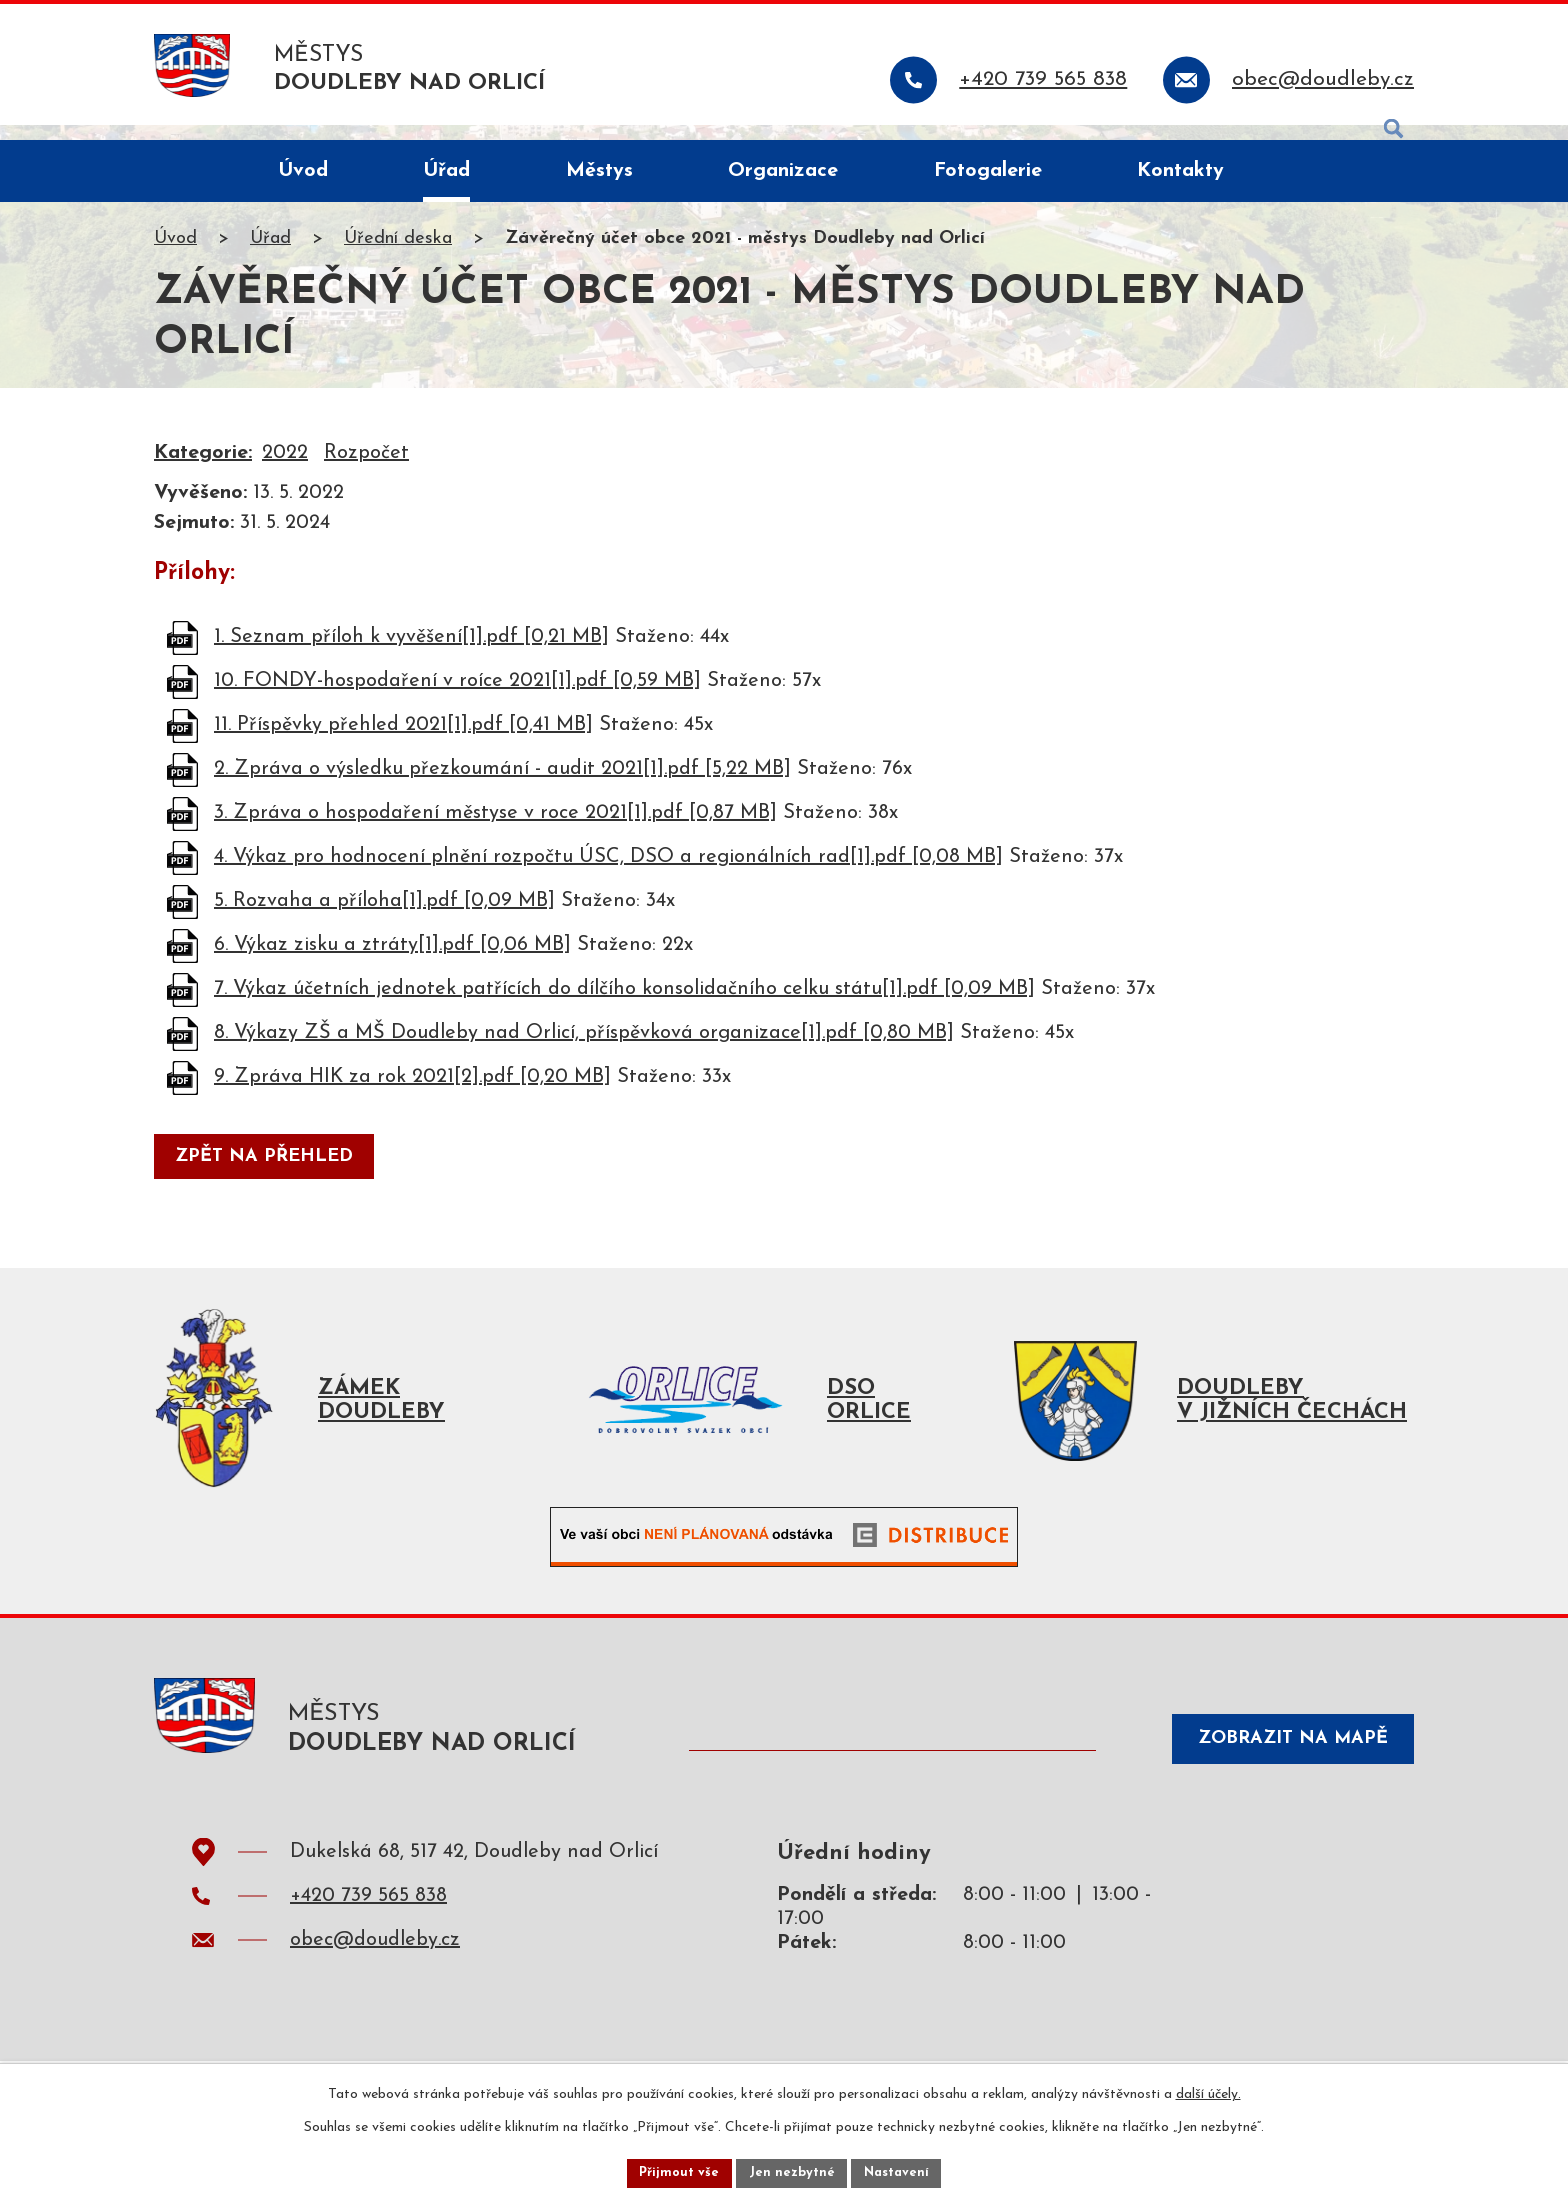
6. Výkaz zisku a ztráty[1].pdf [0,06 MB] (392, 960)
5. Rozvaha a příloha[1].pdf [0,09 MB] (384, 916)
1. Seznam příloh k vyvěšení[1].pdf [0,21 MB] (411, 652)
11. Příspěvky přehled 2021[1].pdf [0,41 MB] (403, 740)
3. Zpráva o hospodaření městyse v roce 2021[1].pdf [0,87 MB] (495, 828)
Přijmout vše (673, 2170)
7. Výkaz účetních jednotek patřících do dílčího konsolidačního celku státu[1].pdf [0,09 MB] (624, 1004)
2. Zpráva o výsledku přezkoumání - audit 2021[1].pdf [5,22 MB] (502, 784)
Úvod (175, 254)
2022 (285, 469)
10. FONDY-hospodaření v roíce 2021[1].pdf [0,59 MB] (457, 696)
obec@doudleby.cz (375, 1971)
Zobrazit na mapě (1278, 1767)
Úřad (270, 254)
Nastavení (902, 2170)
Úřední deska (398, 254)
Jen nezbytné (791, 2170)
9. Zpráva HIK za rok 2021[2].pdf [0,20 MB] (412, 1092)
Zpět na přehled (270, 1172)
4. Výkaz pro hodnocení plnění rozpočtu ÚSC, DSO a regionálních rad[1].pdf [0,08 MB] (608, 872)
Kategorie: (203, 469)
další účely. (1208, 2090)
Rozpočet (366, 469)
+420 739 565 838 (368, 1927)
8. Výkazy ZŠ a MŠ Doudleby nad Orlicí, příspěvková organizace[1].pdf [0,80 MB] (584, 1048)
